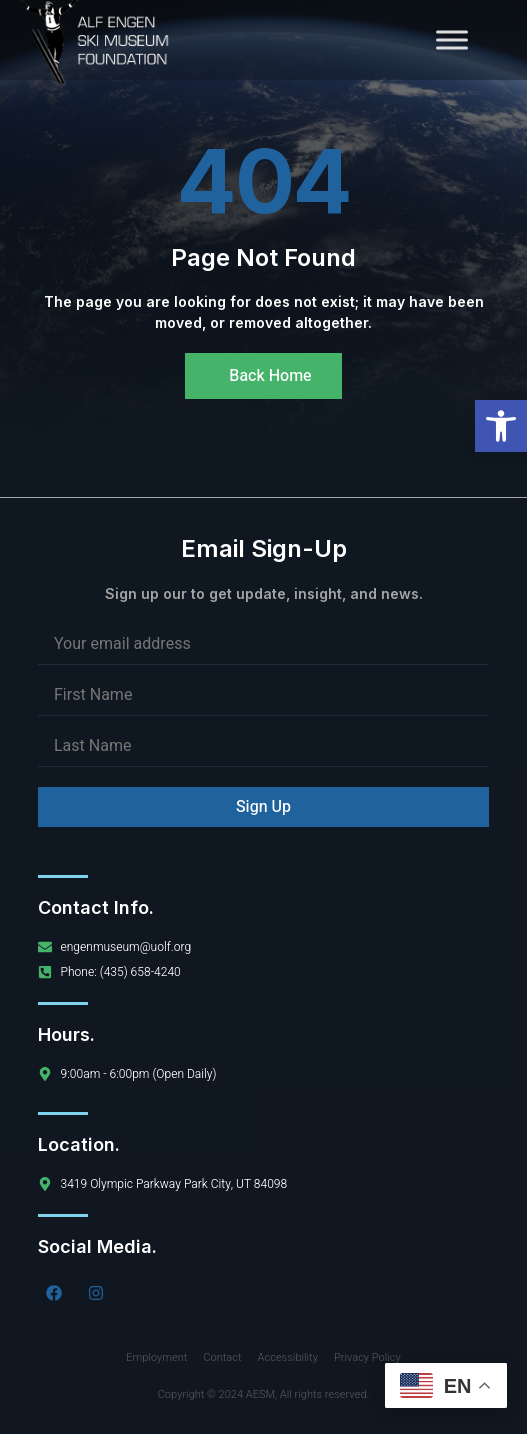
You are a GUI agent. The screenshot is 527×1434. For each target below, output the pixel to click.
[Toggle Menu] (452, 39)
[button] (501, 426)
